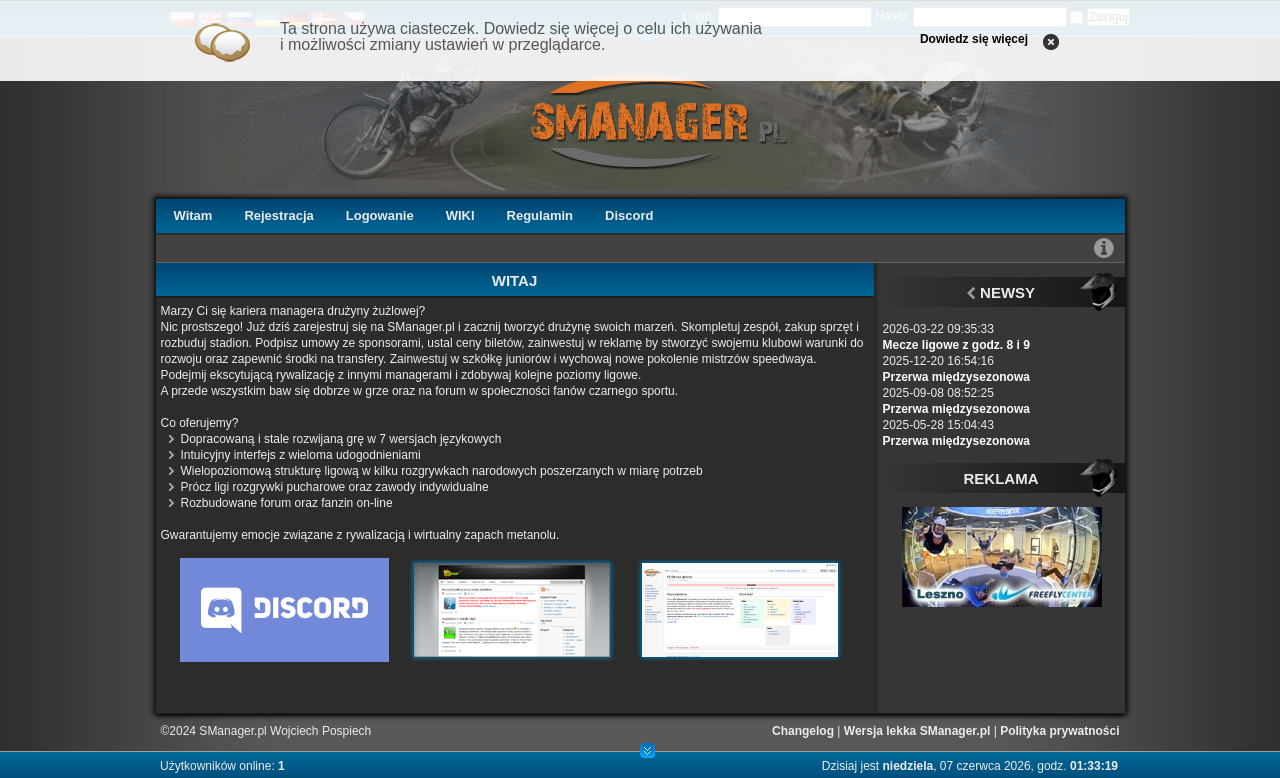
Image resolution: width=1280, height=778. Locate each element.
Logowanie (380, 215)
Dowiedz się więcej (974, 39)
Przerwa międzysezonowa (956, 377)
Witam (193, 215)
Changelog (803, 731)
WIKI (460, 215)
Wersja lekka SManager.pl (917, 731)
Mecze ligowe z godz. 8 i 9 (956, 345)
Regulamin (540, 215)
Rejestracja (278, 215)
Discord (629, 215)
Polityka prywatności (1059, 731)
